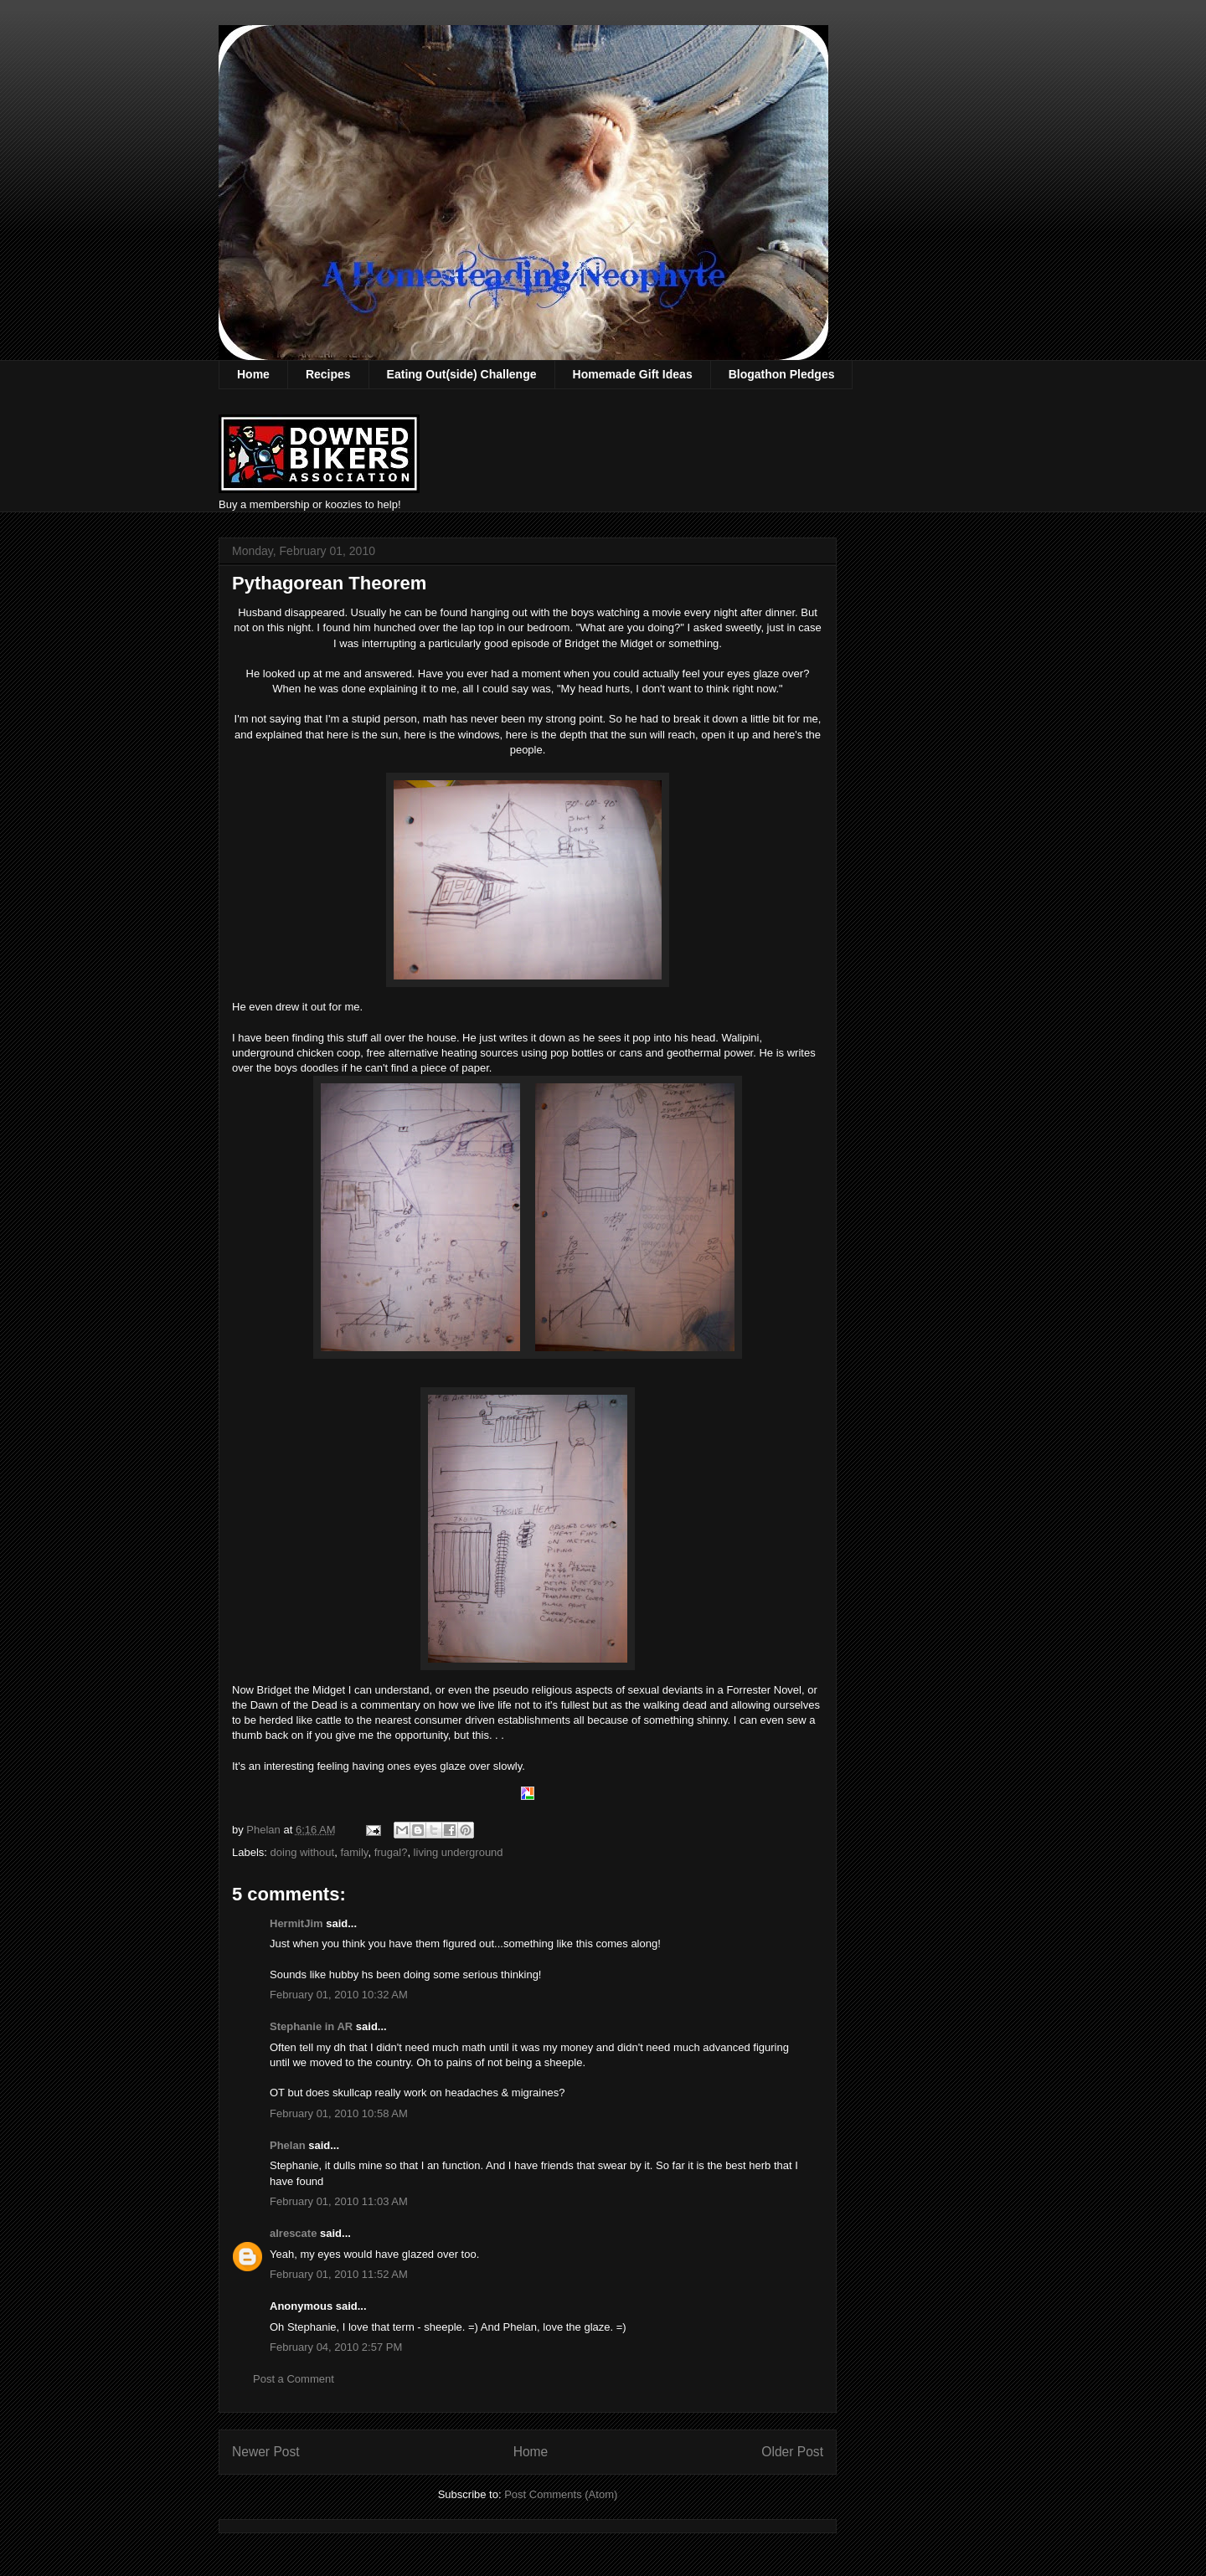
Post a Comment (293, 2379)
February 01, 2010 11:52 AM (339, 2274)
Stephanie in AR (311, 2026)
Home (253, 374)
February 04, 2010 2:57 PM (336, 2347)
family (354, 1852)
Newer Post (266, 2452)
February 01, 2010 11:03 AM (339, 2201)
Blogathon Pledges (782, 374)
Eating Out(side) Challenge (462, 374)
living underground (458, 1852)
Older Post (792, 2452)
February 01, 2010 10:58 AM (339, 2113)
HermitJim (296, 1923)
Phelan (288, 2145)
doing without (303, 1852)
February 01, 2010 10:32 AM (339, 1994)
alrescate (293, 2233)
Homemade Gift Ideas (633, 374)
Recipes (328, 374)
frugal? (391, 1852)
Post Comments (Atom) (560, 2494)
